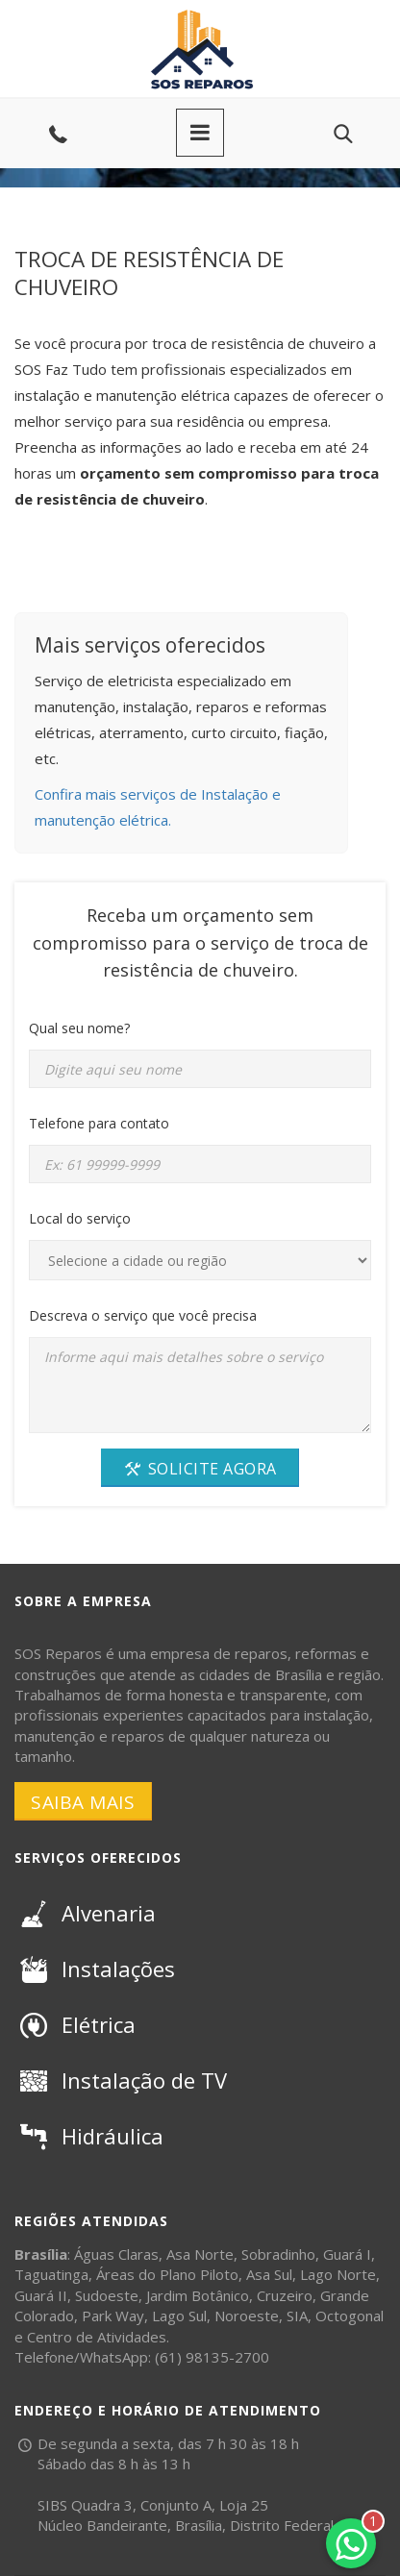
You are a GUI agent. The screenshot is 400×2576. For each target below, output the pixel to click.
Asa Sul (269, 2274)
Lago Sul (179, 2315)
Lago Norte (338, 2274)
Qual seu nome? (79, 1028)
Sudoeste (106, 2295)
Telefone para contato (99, 1123)
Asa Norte (200, 2254)
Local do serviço (80, 1218)
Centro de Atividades (96, 2336)
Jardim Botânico (197, 2295)
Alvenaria (85, 1912)
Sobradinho (278, 2254)
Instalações (94, 1968)
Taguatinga (51, 2274)
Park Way (113, 2315)
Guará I (347, 2254)
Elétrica (75, 2024)
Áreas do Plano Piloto (167, 2274)
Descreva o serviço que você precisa (143, 1315)
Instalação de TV (120, 2080)
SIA (297, 2315)
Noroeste (246, 2315)
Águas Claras (116, 2254)
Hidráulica (88, 2135)
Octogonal (349, 2315)
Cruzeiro (284, 2295)
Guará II (40, 2295)
